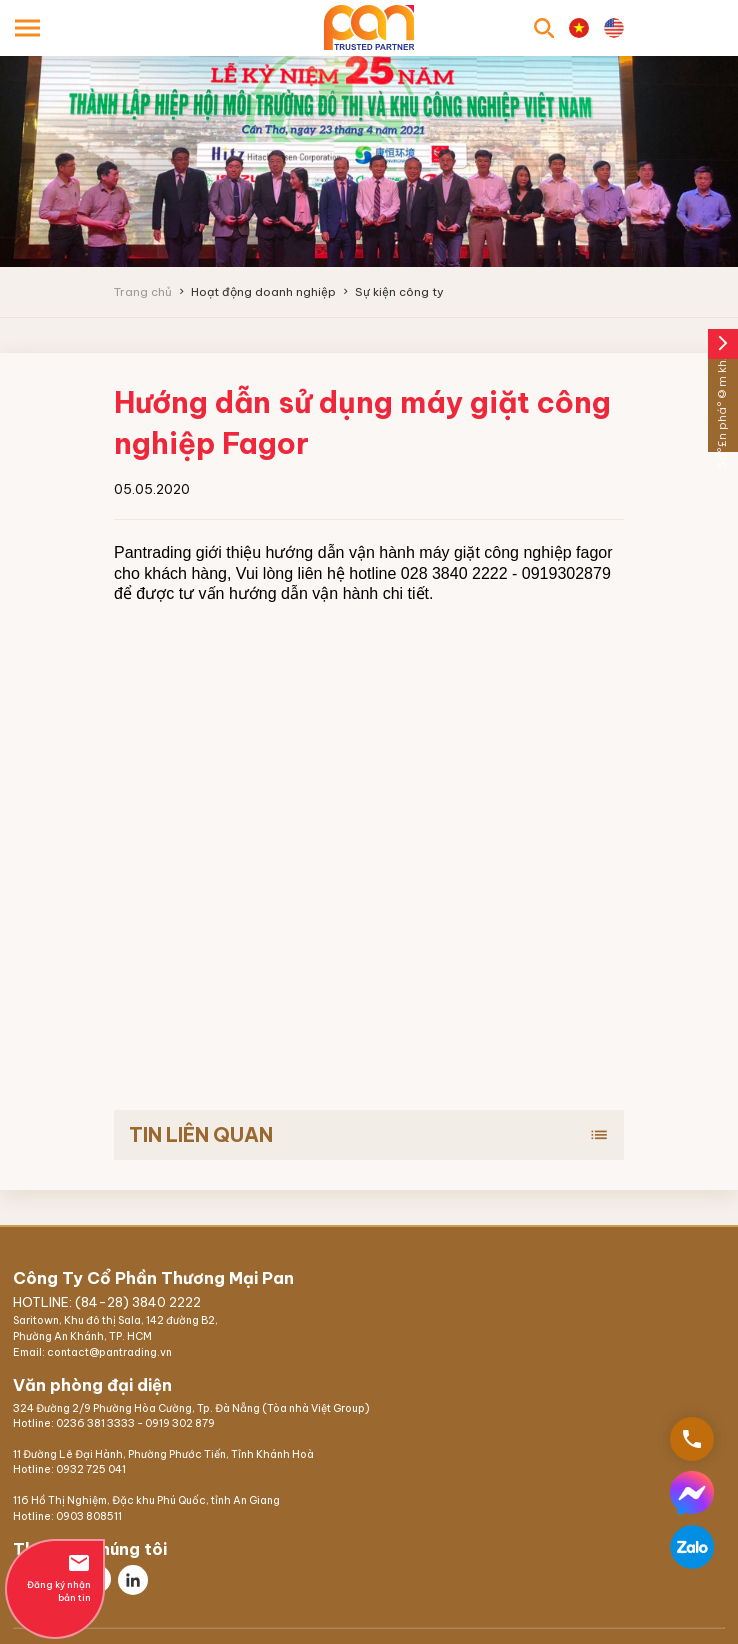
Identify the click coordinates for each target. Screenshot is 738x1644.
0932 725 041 (91, 1469)
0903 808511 (89, 1516)
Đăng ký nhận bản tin (55, 1577)
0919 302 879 (180, 1423)
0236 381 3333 (95, 1423)
